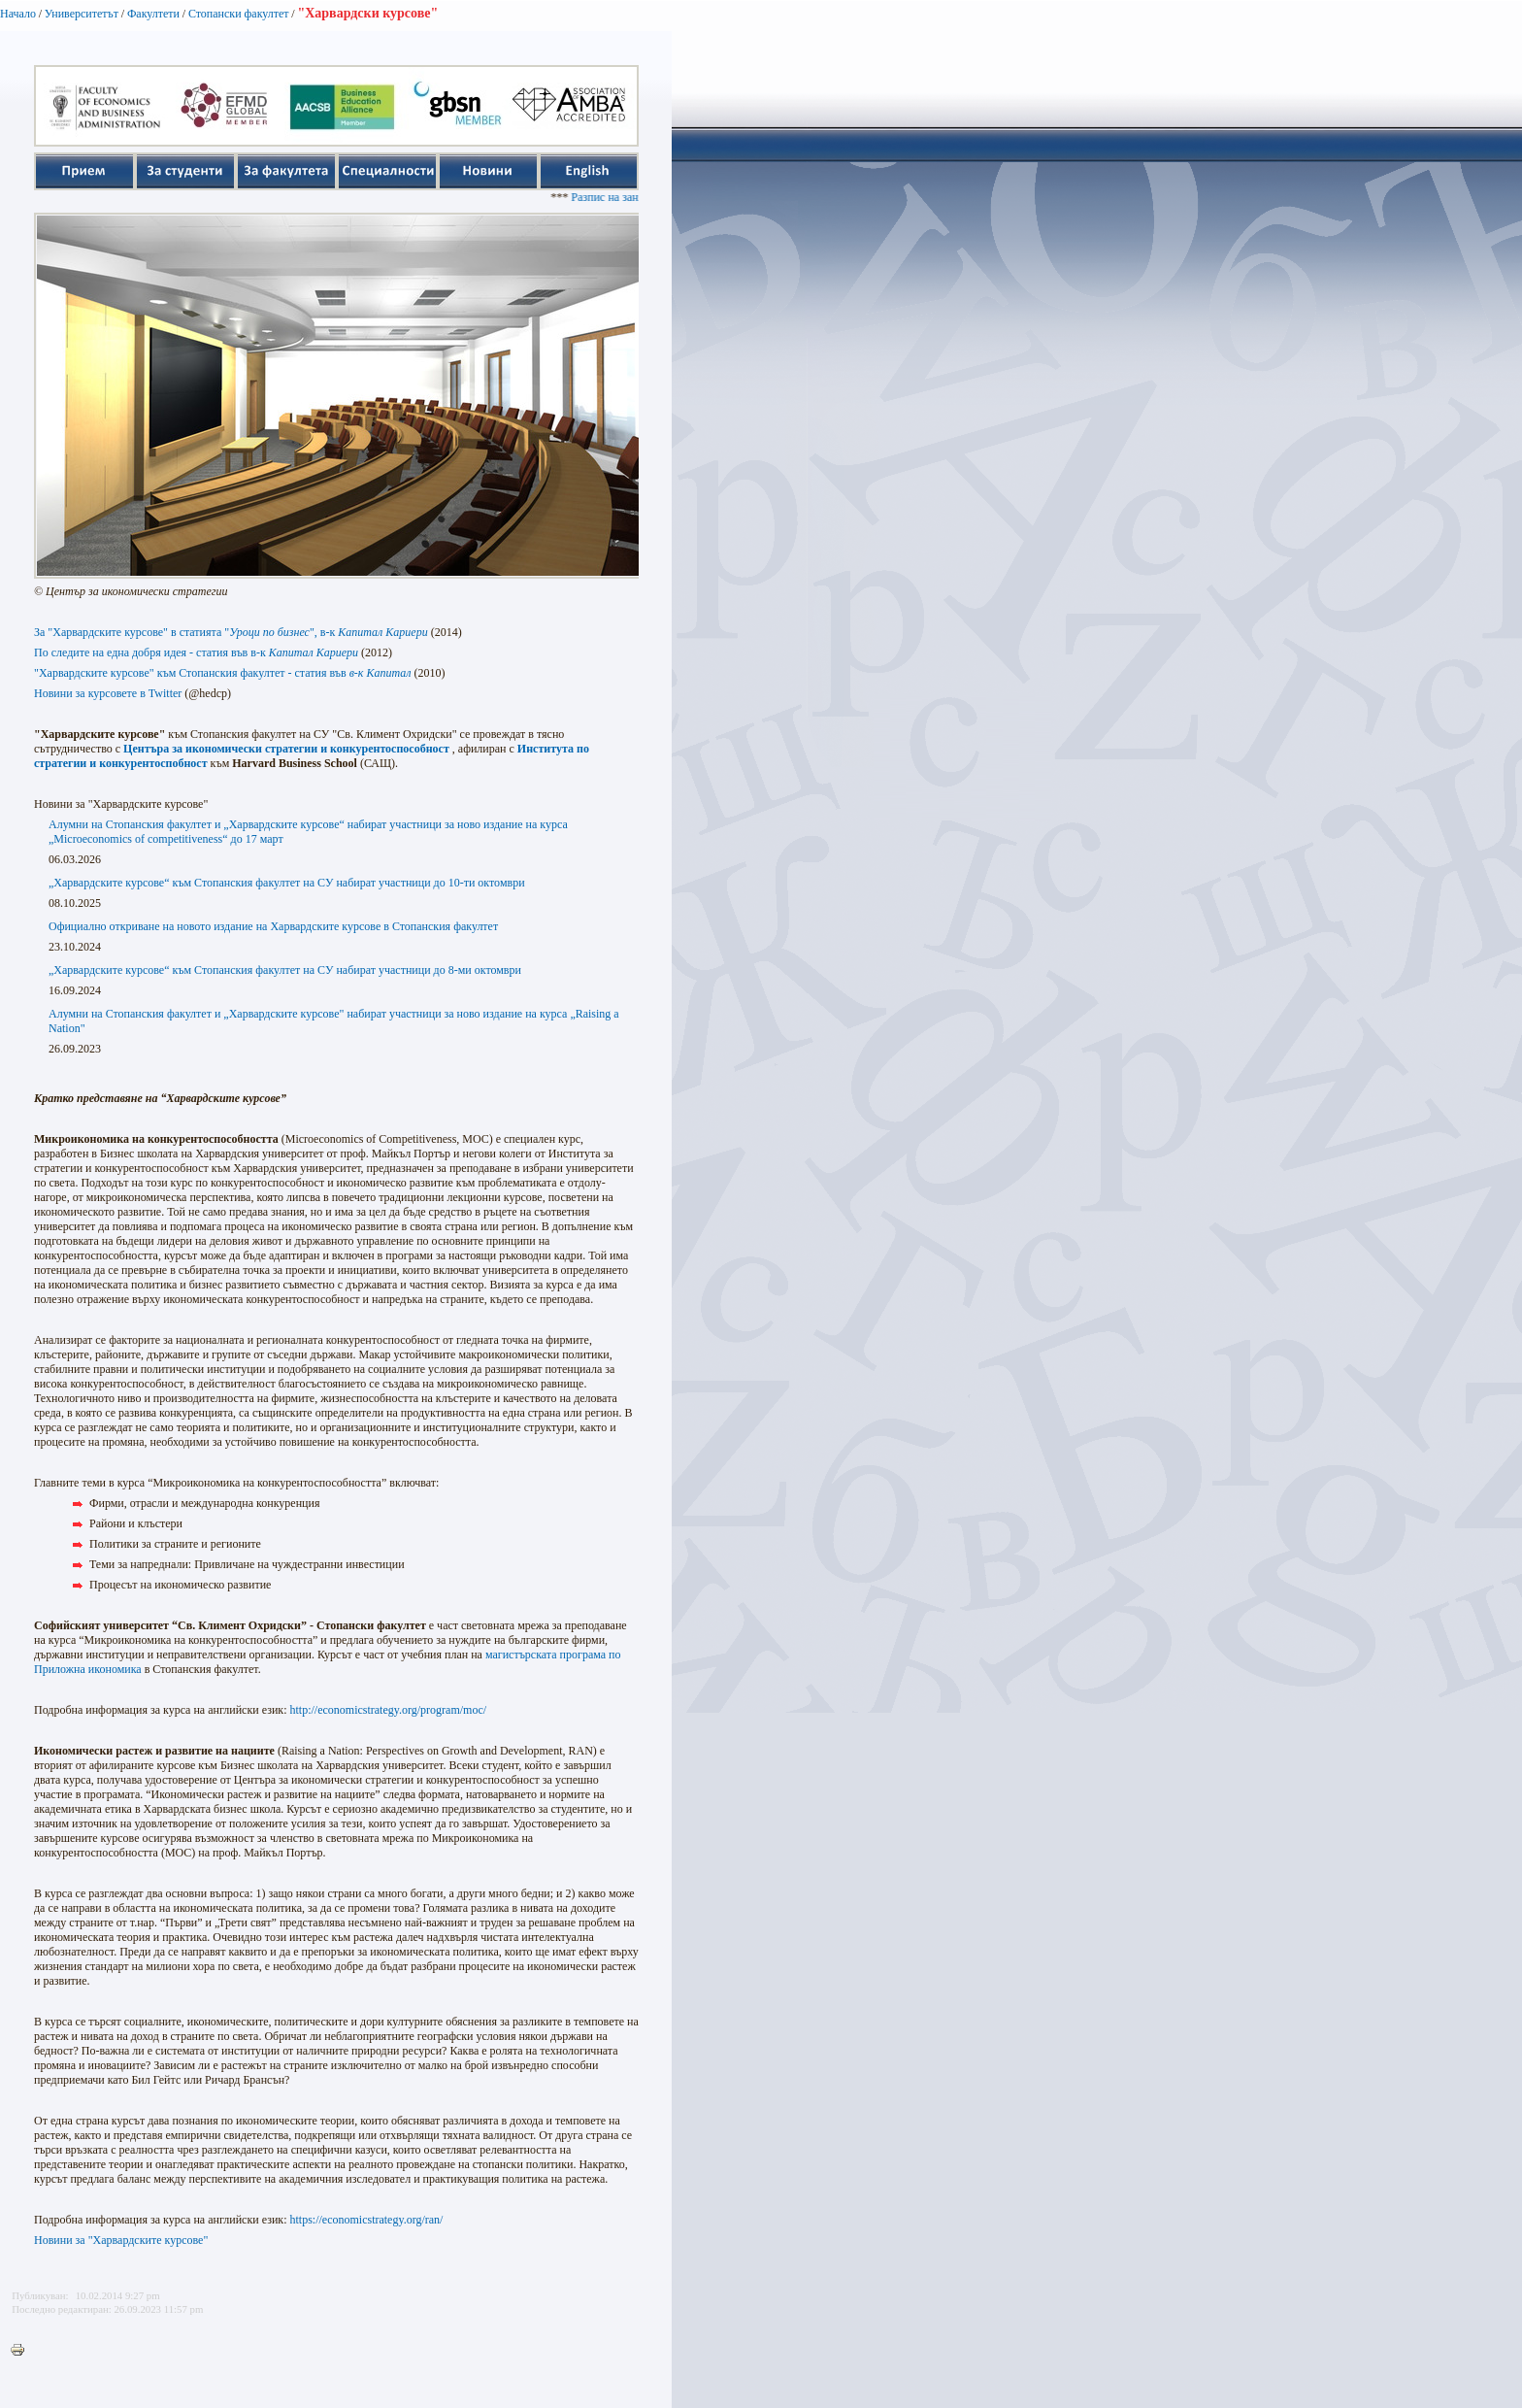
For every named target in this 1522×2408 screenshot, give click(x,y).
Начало (18, 13)
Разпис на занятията (631, 197)
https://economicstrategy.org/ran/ (366, 2219)
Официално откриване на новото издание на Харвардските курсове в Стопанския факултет (273, 926)
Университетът (81, 13)
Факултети (153, 13)
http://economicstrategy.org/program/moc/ (387, 1710)
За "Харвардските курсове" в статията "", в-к (231, 632)
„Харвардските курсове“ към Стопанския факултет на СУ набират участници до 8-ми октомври (285, 970)
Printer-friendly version (22, 2350)
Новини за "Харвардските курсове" (121, 2240)
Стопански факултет (238, 13)
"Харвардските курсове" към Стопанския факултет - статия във (223, 673)
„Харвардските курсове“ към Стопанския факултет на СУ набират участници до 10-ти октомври (287, 882)
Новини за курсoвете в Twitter (108, 693)
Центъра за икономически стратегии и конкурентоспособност (286, 748)
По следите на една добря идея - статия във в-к (196, 652)
